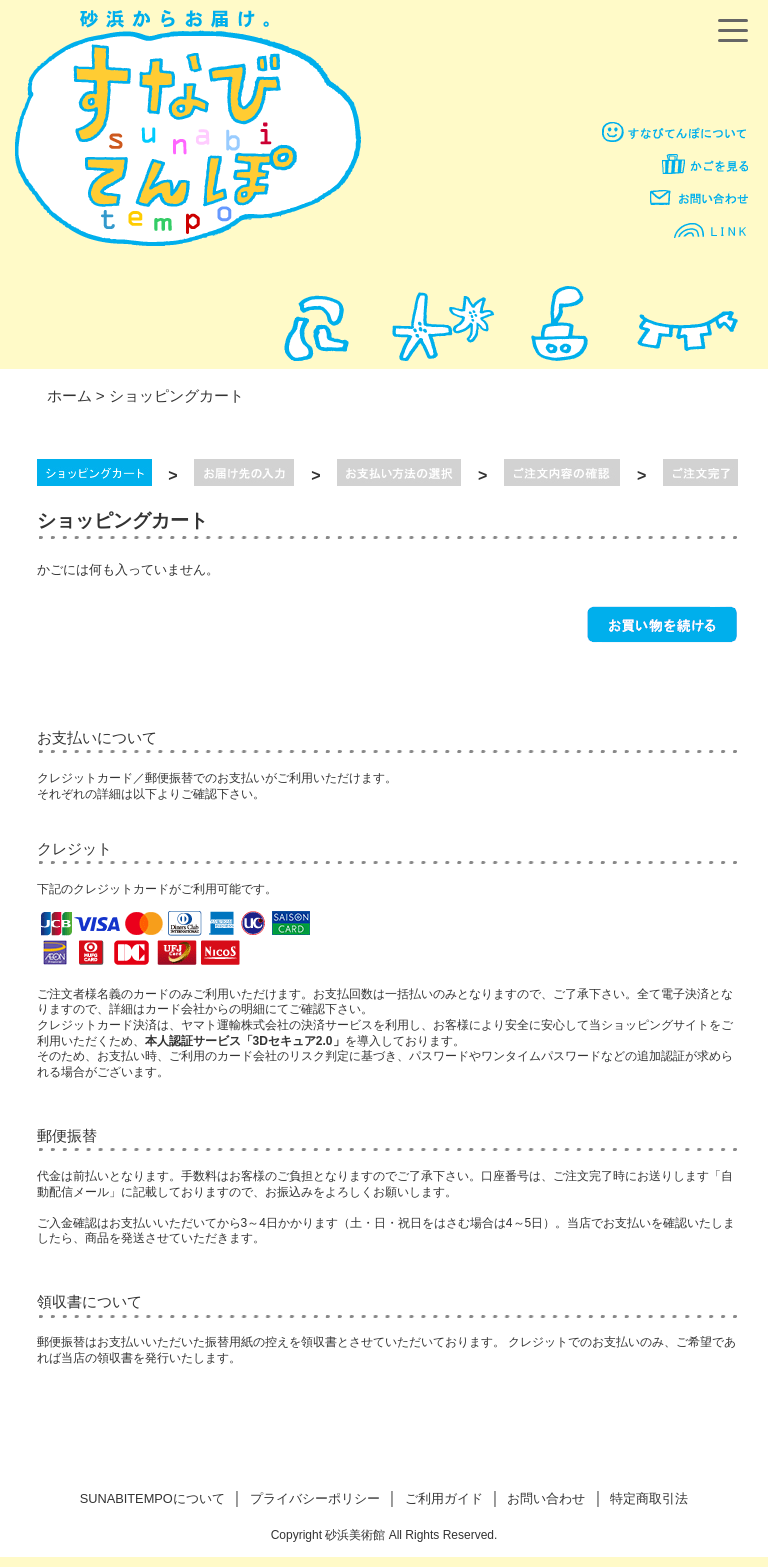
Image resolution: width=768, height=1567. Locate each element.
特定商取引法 (649, 1498)
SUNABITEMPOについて (152, 1498)
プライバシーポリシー (315, 1498)
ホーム (69, 395)
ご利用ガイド (444, 1498)
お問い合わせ (546, 1498)
